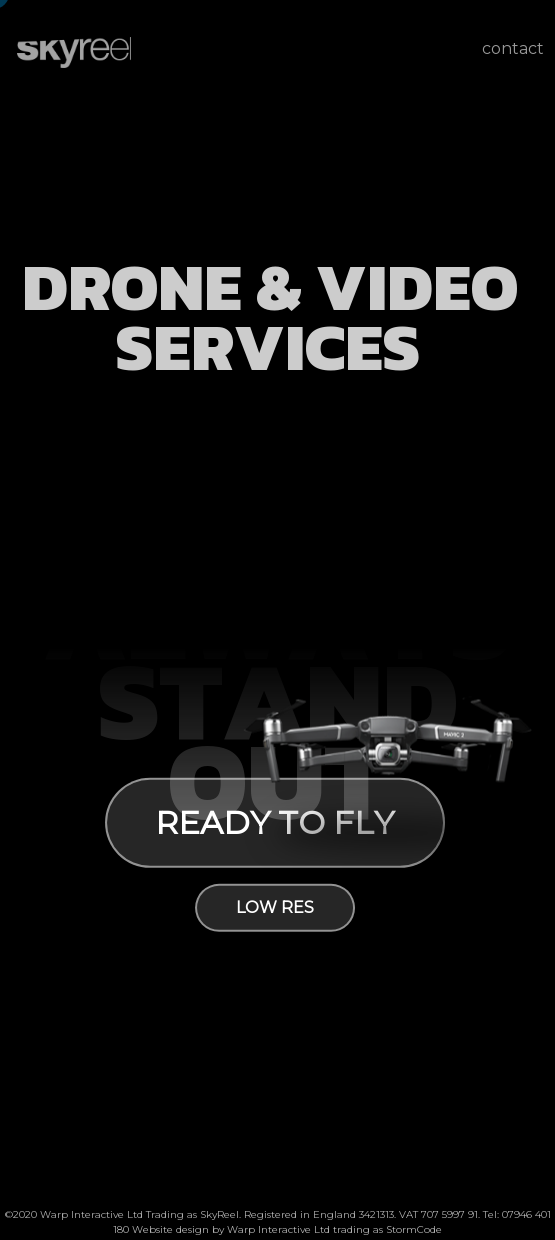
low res (274, 907)
